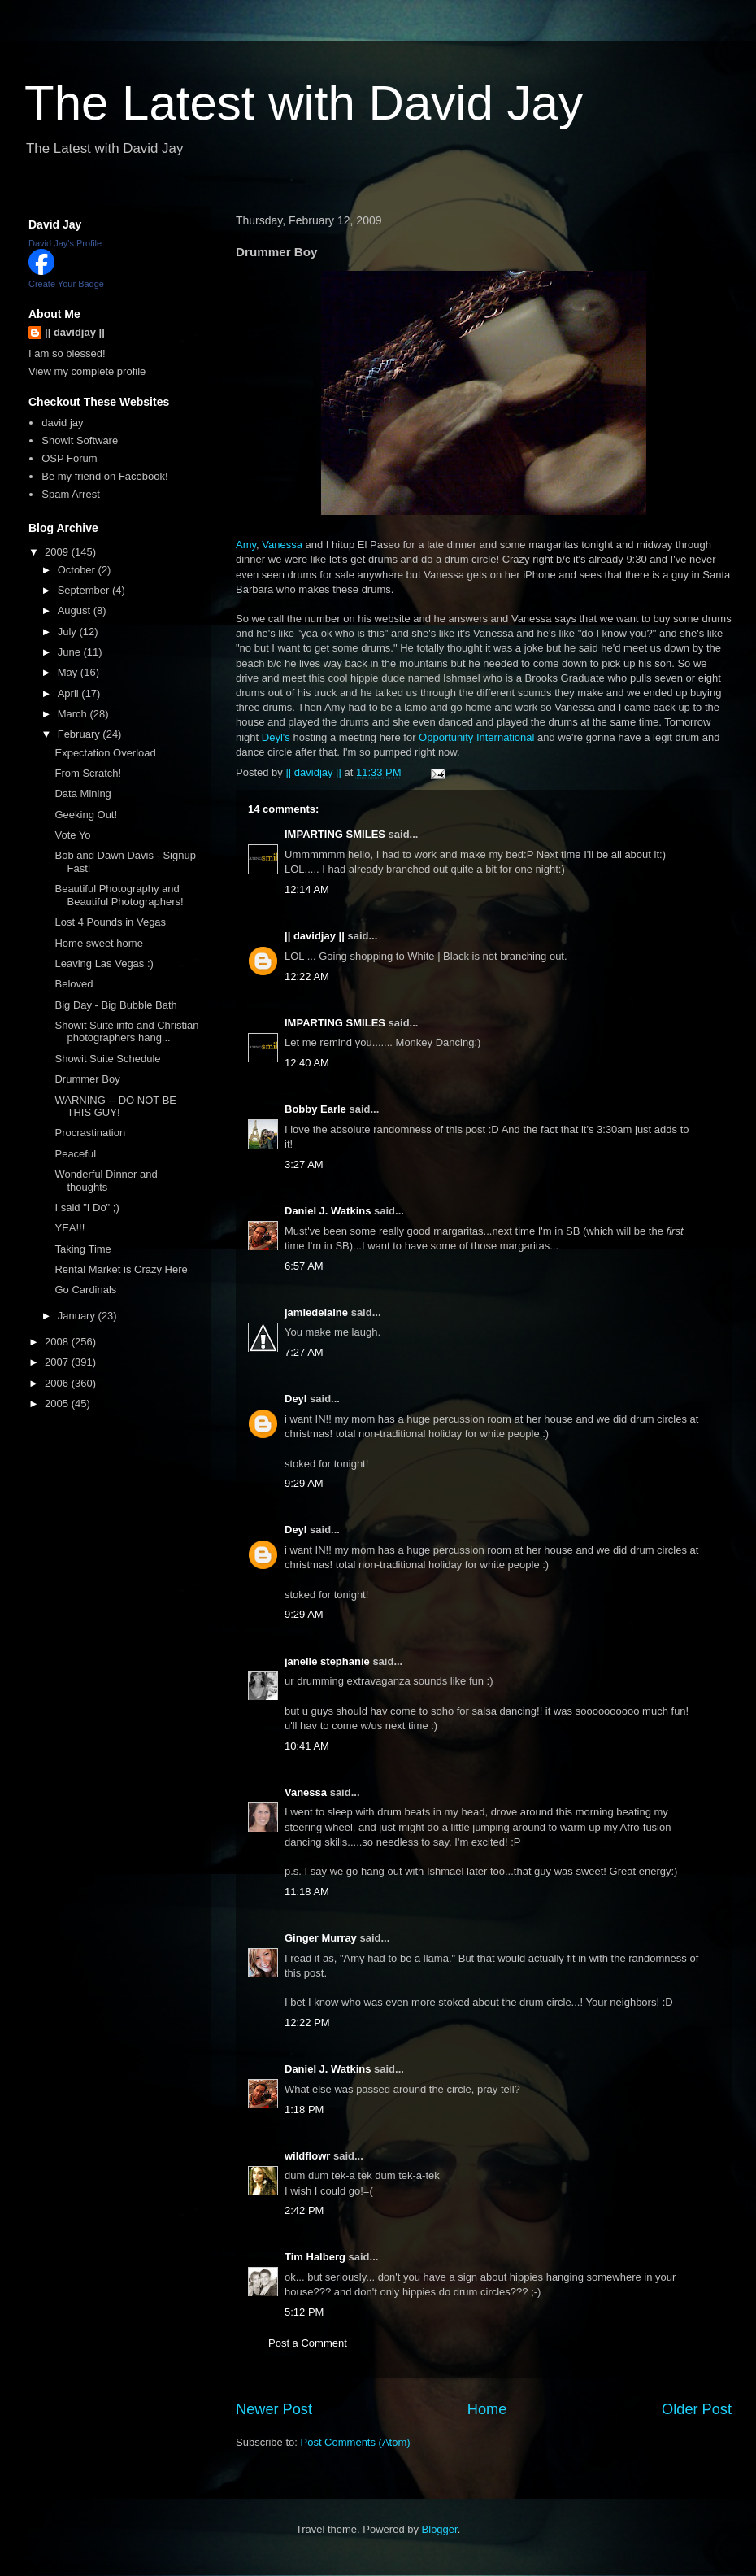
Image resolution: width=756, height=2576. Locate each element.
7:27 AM (304, 1352)
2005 (58, 1403)
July (69, 631)
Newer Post (274, 2409)
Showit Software (79, 440)
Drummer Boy (86, 1079)
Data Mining (82, 793)
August (75, 610)
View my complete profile (87, 371)
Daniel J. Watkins (328, 1211)
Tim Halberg (315, 2257)
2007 (58, 1362)
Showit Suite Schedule (107, 1059)
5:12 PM (304, 2312)
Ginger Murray (321, 1938)
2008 (58, 1342)
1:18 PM (304, 2109)
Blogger (440, 2529)
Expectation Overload (104, 753)
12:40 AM (307, 1063)
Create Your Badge (66, 284)
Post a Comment (307, 2343)
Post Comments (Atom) (356, 2442)
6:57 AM (304, 1266)
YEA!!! (69, 1228)
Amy (246, 544)
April (70, 693)
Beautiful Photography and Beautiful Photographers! (118, 895)
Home (487, 2409)
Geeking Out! (85, 815)
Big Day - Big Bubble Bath (115, 1005)
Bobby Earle (315, 1109)
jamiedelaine (316, 1312)
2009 (58, 552)
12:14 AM (307, 889)
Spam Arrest (70, 494)
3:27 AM (304, 1164)
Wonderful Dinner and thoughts (105, 1180)
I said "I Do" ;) (86, 1207)
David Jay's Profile (65, 243)
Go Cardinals (85, 1290)
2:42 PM (304, 2210)
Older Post (697, 2409)
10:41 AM (307, 1746)
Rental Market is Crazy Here (120, 1269)
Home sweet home (98, 943)
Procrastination (89, 1133)
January (78, 1316)
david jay (62, 422)
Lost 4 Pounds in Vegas (110, 922)
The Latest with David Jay (303, 103)
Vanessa (282, 544)
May (69, 672)
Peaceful (75, 1154)
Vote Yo (72, 835)
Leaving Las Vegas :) (103, 963)
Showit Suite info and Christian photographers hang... (126, 1031)
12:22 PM (307, 2022)
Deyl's (276, 737)
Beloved (73, 984)
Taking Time (82, 1249)
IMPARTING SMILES (335, 834)
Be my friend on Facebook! (104, 476)
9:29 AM (304, 1483)
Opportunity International (476, 737)
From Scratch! (87, 773)
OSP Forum (69, 458)
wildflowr (307, 2156)
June (71, 652)
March (74, 714)
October (78, 570)
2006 (58, 1383)
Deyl (295, 1399)
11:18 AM (307, 1891)
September (85, 590)
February (80, 734)
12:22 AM (307, 976)
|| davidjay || (315, 936)
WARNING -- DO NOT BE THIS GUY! (115, 1106)
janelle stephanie (327, 1661)
